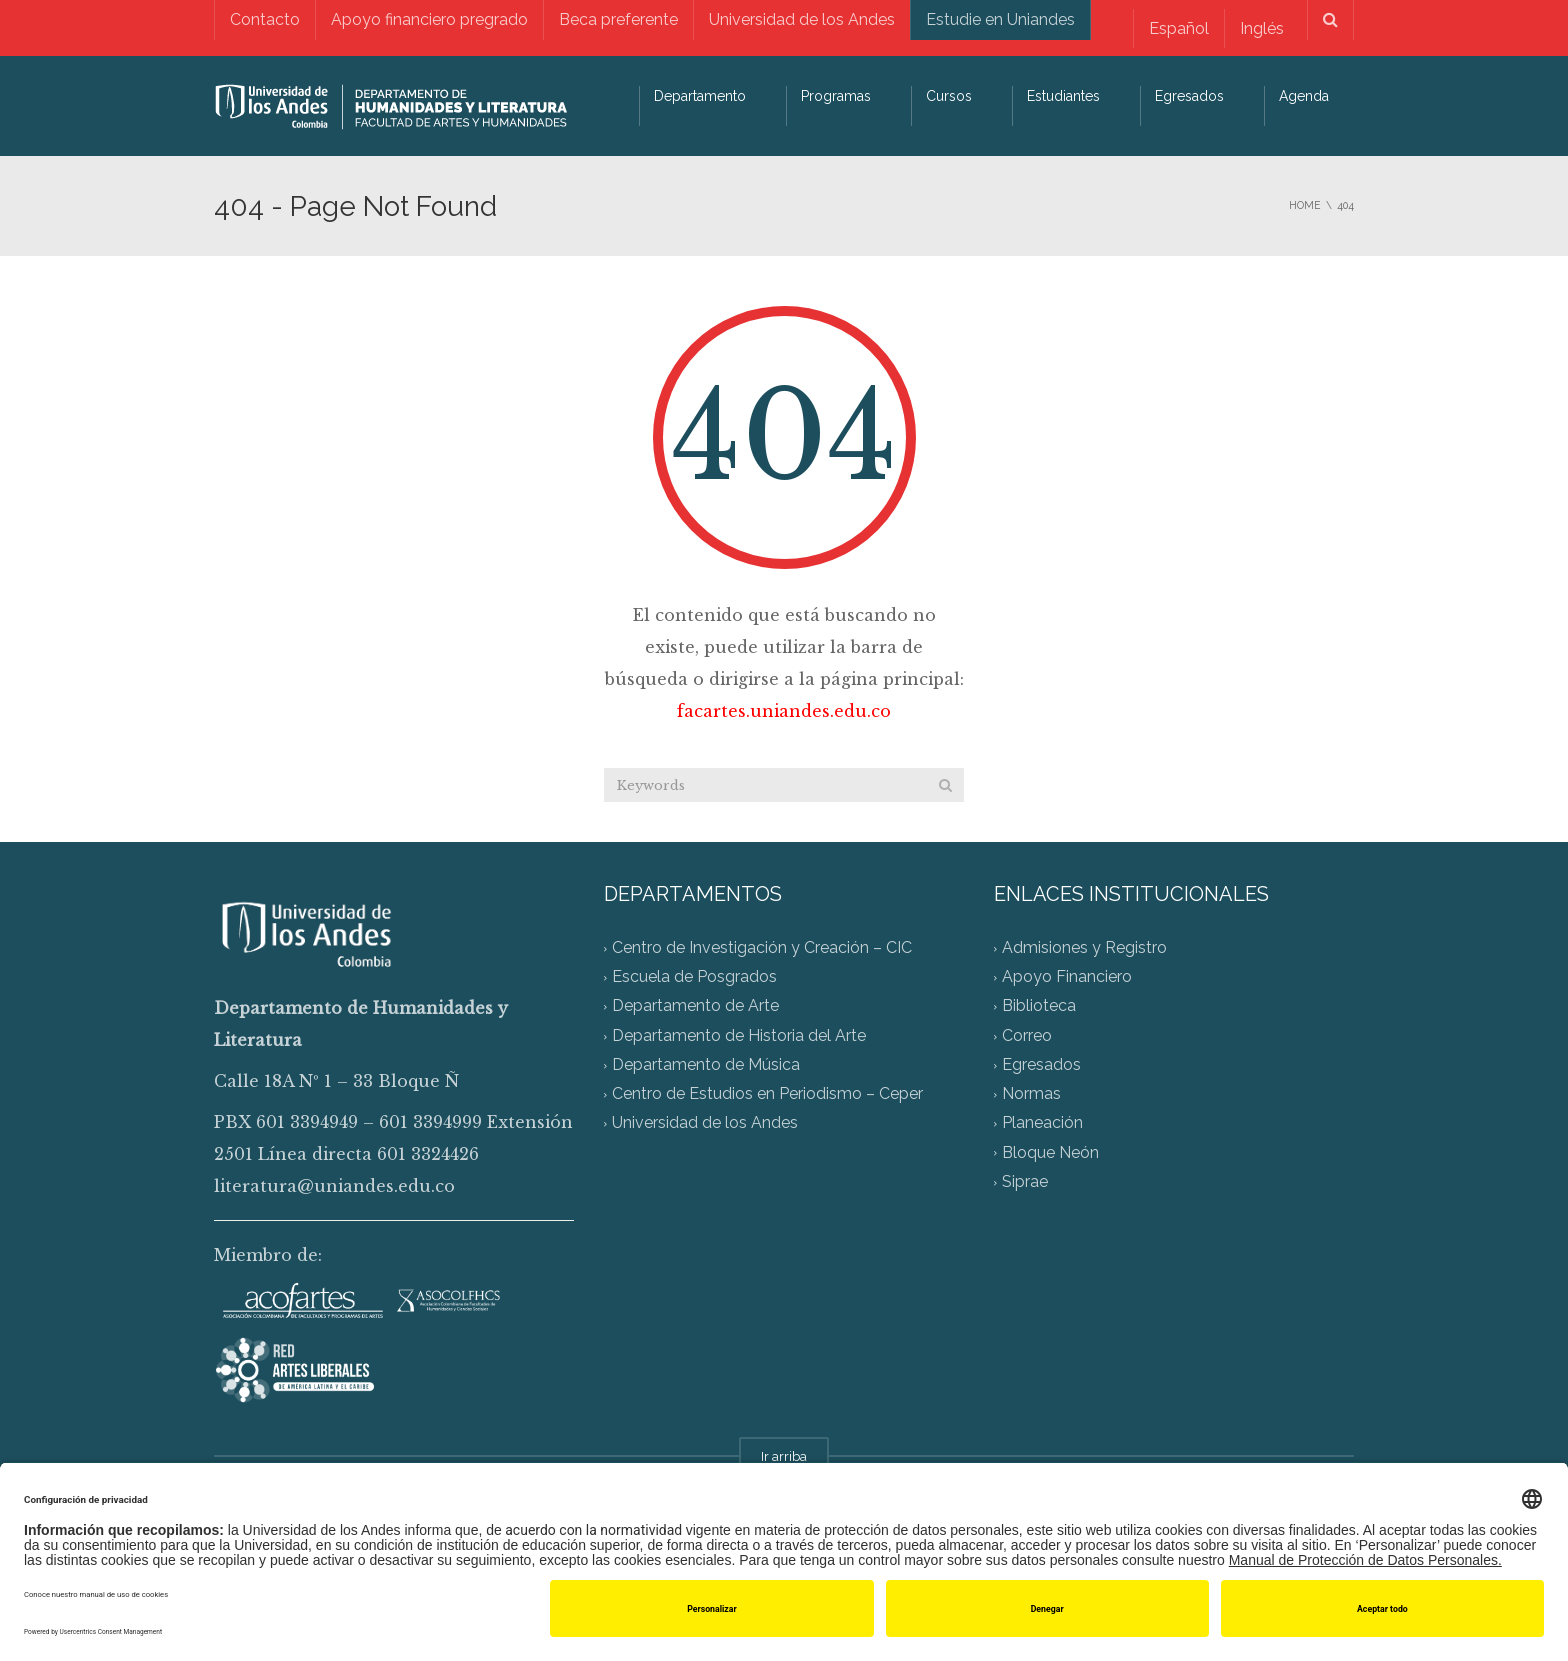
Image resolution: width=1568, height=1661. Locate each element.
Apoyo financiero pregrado (429, 19)
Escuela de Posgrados (694, 977)
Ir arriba (784, 1456)
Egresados (1189, 96)
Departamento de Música (706, 1064)
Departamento (700, 96)
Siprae (1025, 1181)
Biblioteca (1039, 1006)
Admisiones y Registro (1084, 947)
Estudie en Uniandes (1000, 19)
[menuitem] (1178, 28)
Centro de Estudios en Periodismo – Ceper (767, 1094)
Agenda (1304, 96)
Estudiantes (1063, 96)
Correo (1027, 1035)
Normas (1031, 1094)
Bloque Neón (1050, 1152)
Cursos (949, 96)
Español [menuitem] (1179, 28)
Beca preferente (618, 19)
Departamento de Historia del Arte (739, 1035)
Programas (836, 96)
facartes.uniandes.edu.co (784, 711)
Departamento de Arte (695, 1006)
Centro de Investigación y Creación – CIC (762, 947)
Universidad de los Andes (802, 19)
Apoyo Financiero (1067, 977)
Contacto (265, 19)
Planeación (1042, 1123)
